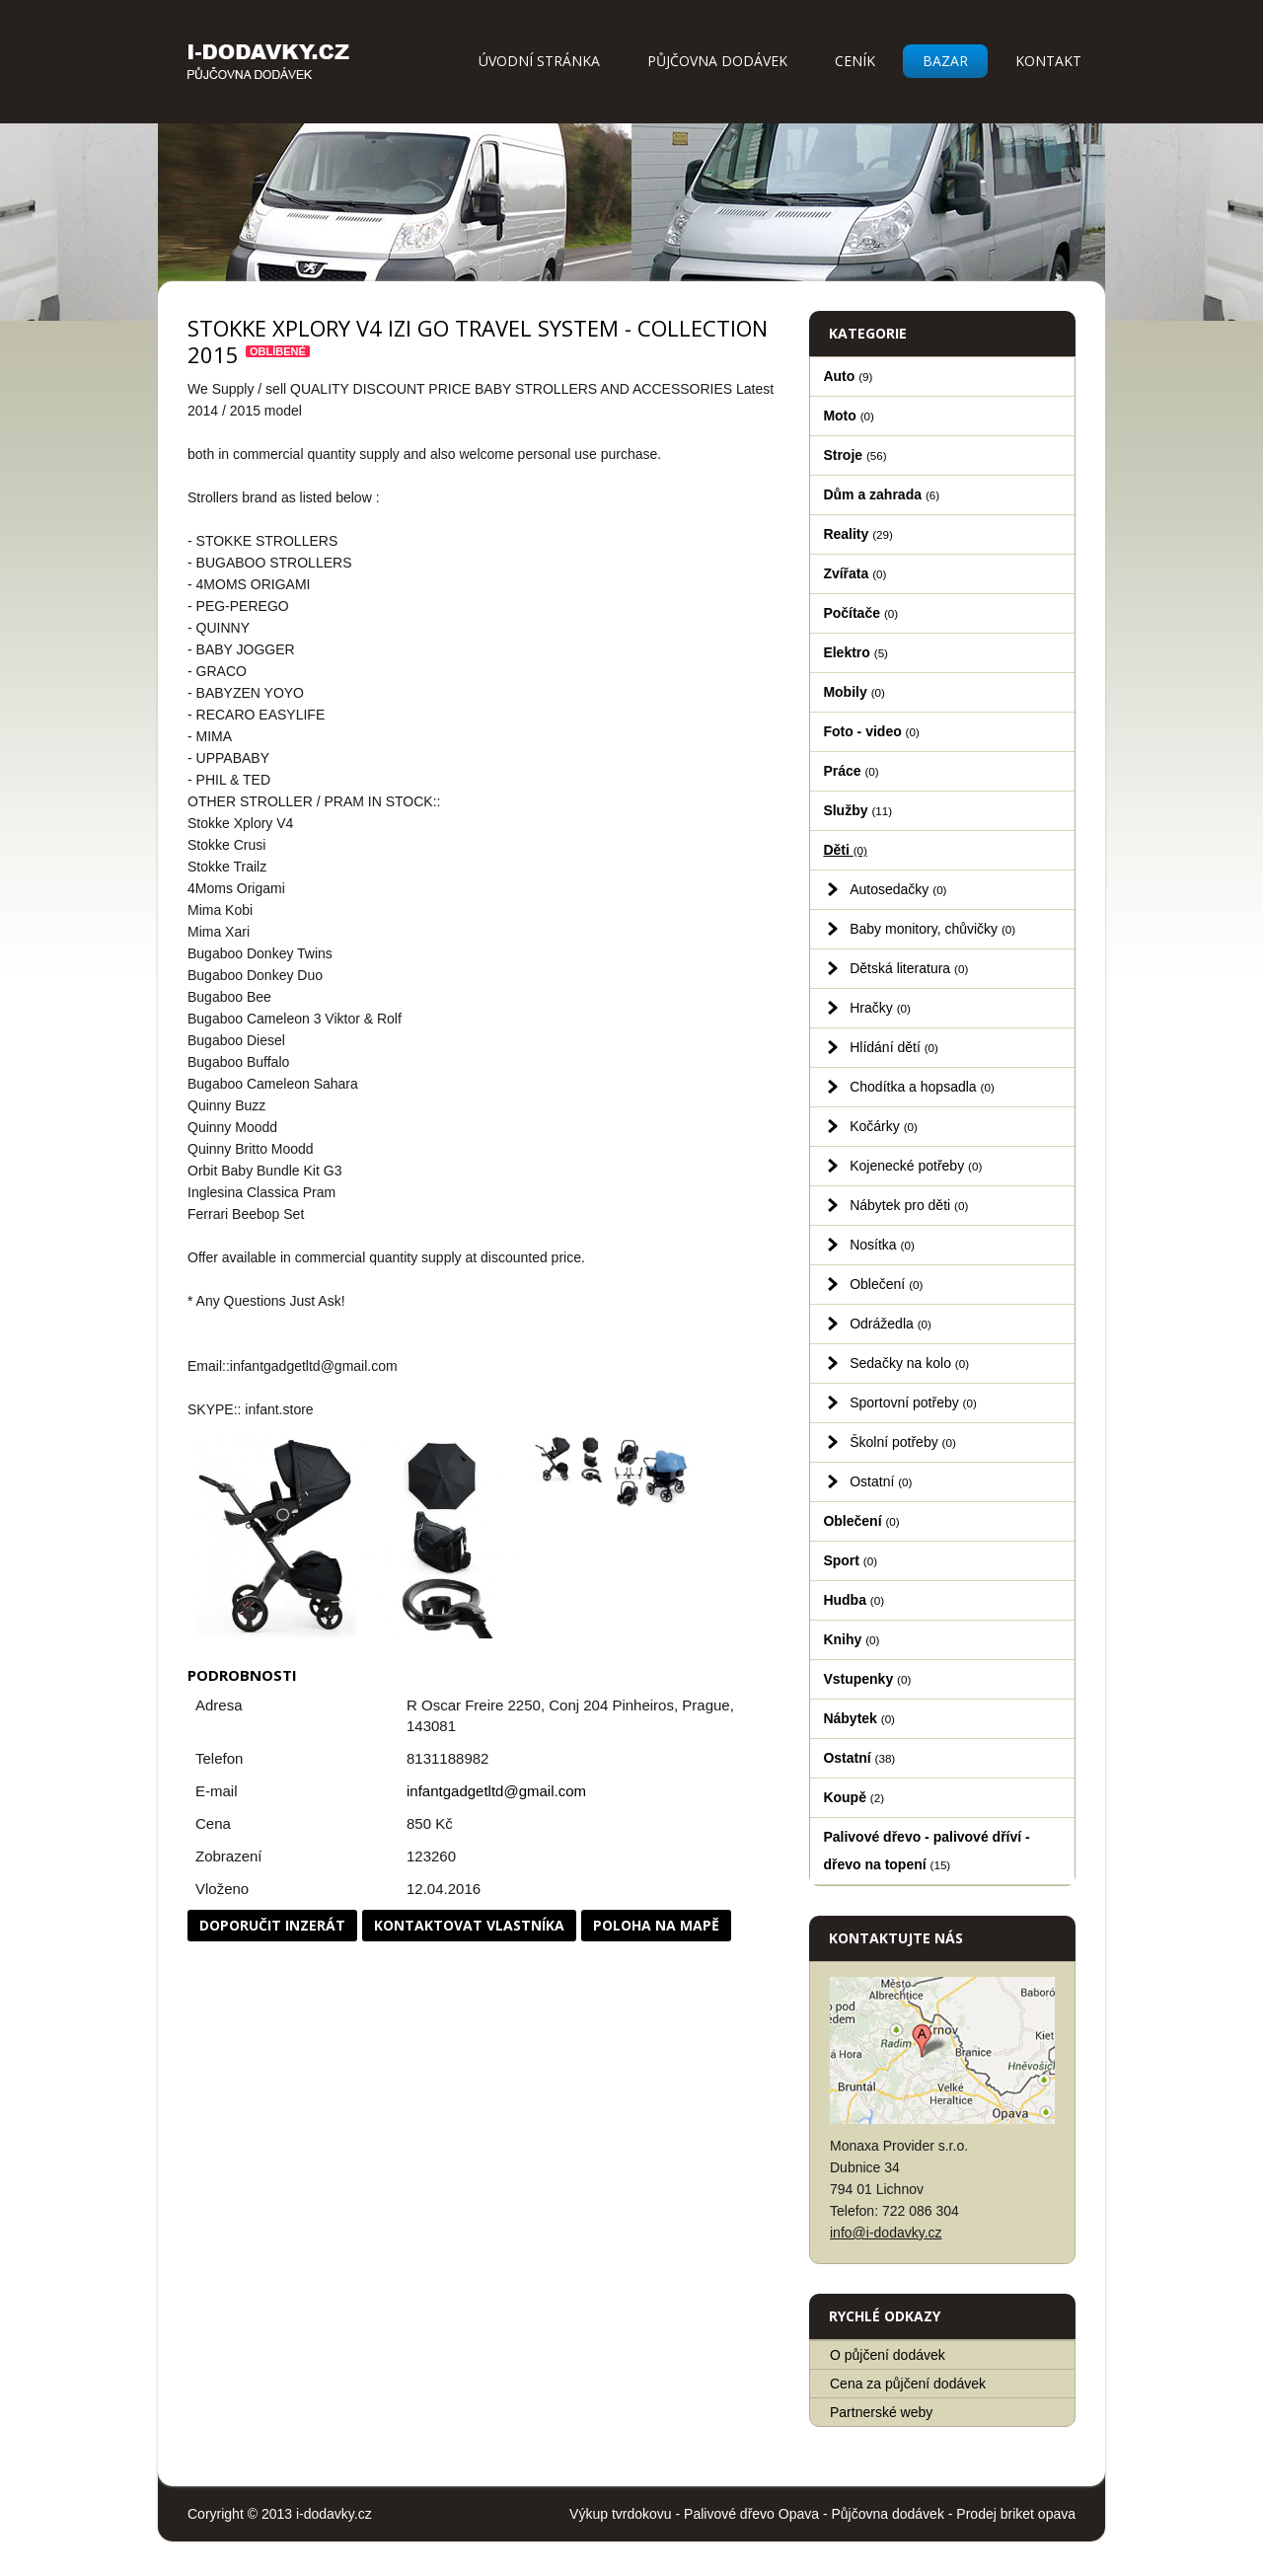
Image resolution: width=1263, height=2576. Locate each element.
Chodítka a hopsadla (922, 1087)
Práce (850, 771)
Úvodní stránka (539, 60)
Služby (857, 810)
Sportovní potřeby (913, 1402)
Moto (848, 415)
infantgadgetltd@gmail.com (496, 1790)
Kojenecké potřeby (916, 1166)
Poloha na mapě (656, 1925)
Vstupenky (867, 1679)
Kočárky (884, 1126)
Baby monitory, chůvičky (932, 929)
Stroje (854, 455)
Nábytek (859, 1718)
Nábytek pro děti (909, 1205)
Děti (845, 850)
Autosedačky (898, 889)
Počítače (860, 613)
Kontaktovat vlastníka (469, 1925)
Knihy (851, 1639)
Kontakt (1048, 60)
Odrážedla (890, 1323)
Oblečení (886, 1284)
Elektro (855, 652)
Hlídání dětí (894, 1047)
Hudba (853, 1600)
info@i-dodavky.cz (886, 2232)
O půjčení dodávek (887, 2355)
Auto (847, 376)
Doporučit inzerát (272, 1925)
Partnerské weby (881, 2412)
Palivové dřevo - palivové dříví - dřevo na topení (926, 1850)
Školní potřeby (903, 1442)
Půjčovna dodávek (717, 60)
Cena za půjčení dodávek (908, 2383)
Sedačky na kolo (909, 1363)
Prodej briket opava (1016, 2514)
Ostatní (881, 1481)
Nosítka (882, 1244)
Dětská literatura (909, 968)
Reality (858, 534)
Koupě (853, 1797)
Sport (850, 1560)
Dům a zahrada (881, 494)
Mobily (853, 692)
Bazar (945, 60)
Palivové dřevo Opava (751, 2514)
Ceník (855, 60)
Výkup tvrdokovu (620, 2514)
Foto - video (871, 731)
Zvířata (854, 573)
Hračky (880, 1008)
